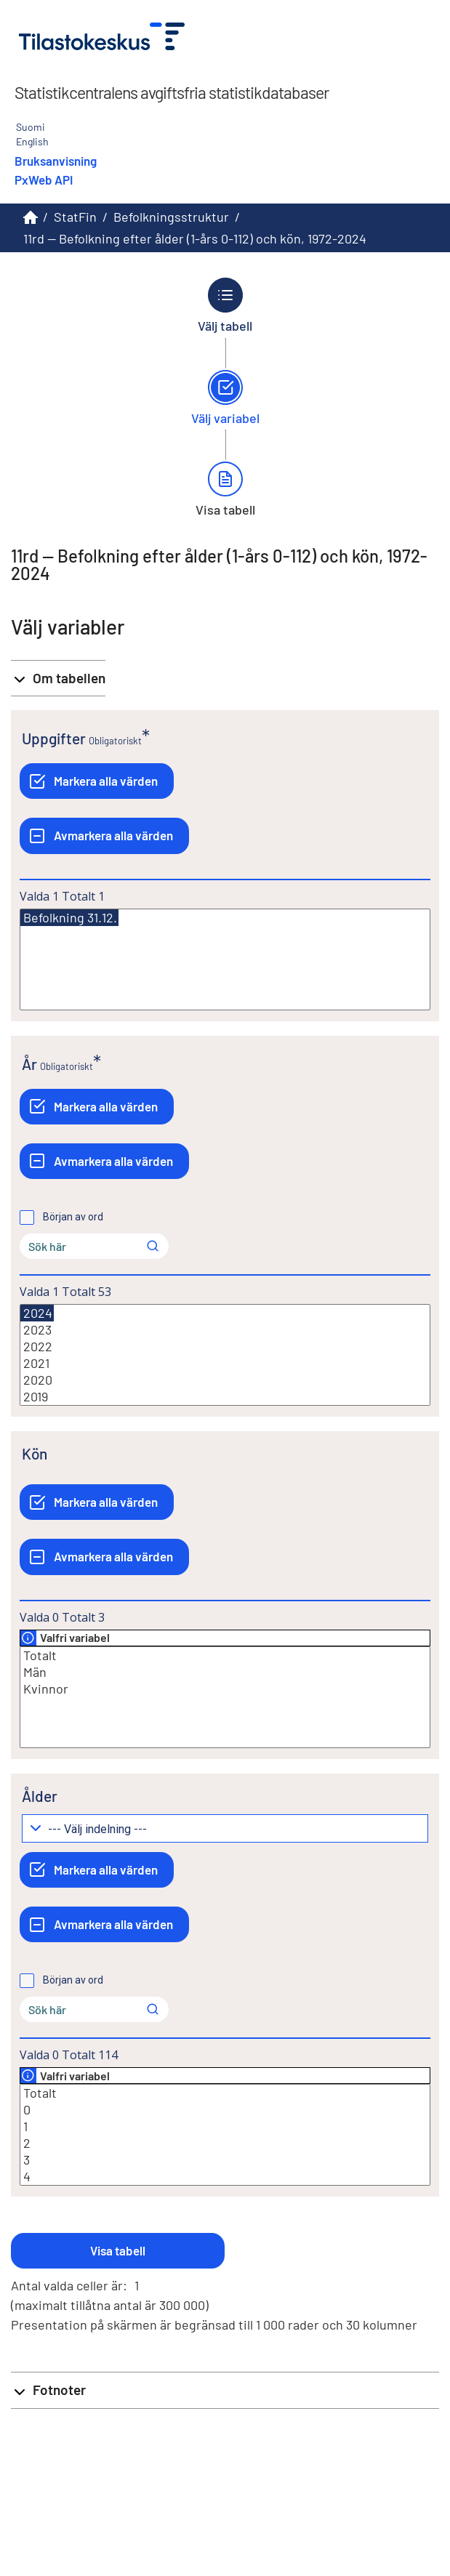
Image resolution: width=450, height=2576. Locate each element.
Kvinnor (225, 1689)
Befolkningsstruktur (171, 217)
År (29, 1064)
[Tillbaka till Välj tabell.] (225, 305)
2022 (225, 1346)
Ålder (39, 1796)
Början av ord (73, 1217)
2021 (225, 1363)
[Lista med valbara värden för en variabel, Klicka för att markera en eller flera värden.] (225, 959)
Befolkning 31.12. (69, 917)
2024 (37, 1313)
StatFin (75, 217)
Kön (34, 1453)
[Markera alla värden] (97, 781)
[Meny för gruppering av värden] (225, 1828)
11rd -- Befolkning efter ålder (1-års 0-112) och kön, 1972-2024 (194, 238)
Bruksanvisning (56, 160)
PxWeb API (44, 179)
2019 (225, 1396)
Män (225, 1672)
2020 (225, 1380)
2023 (225, 1329)
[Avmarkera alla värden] (104, 835)
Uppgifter (54, 738)
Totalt (225, 1655)
